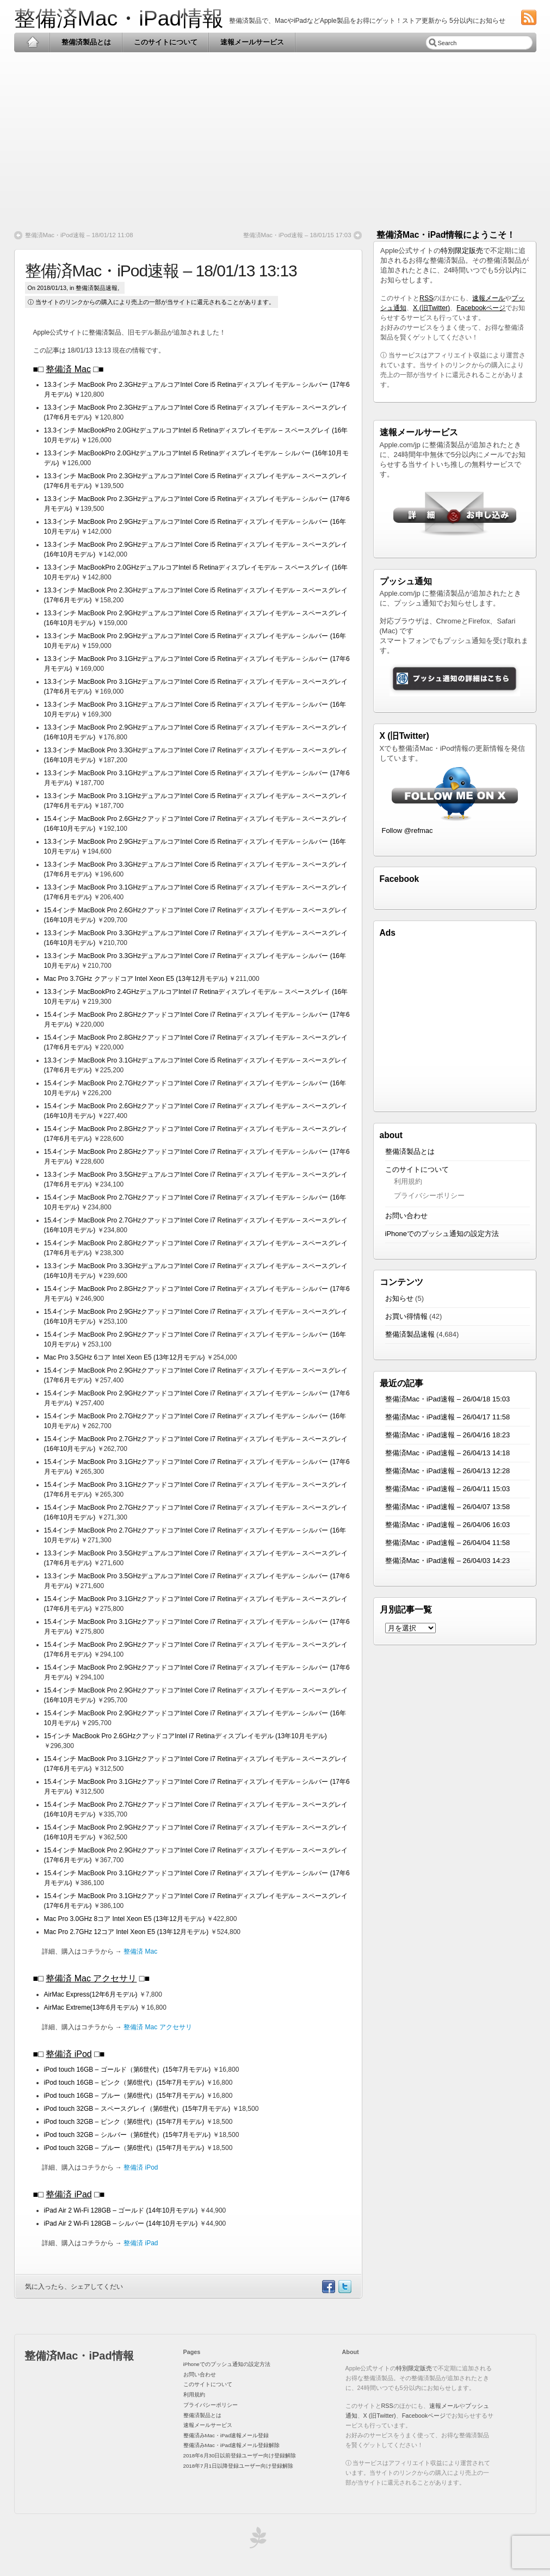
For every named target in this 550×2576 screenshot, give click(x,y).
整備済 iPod (68, 2054)
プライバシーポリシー (429, 1195)
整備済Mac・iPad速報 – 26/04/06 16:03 (447, 1525)
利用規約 (408, 1181)
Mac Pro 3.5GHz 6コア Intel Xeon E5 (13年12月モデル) (124, 1357)
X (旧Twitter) (431, 308)
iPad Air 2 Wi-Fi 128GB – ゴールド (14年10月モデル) (121, 2210)
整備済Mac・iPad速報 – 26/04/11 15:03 (447, 1489)
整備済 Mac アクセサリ (91, 1978)
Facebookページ (480, 308)
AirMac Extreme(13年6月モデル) (91, 2007)
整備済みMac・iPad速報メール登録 (226, 2435)
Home (32, 42)
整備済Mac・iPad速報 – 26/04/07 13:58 (447, 1507)
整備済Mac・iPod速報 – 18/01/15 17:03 (297, 235)
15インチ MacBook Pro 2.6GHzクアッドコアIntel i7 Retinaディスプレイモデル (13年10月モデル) (185, 1736)
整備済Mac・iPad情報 (119, 18)
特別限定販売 (462, 250)
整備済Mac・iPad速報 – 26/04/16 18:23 (447, 1435)
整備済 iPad (68, 2194)
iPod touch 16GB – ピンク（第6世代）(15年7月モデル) (124, 2082)
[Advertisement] (275, 137)
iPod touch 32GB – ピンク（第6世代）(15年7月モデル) (124, 2122)
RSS (426, 298)
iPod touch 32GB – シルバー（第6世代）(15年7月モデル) (127, 2135)
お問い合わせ (406, 1216)
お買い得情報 (406, 1316)
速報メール (488, 298)
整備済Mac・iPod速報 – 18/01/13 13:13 (161, 271)
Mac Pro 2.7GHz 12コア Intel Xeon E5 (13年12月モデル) (126, 1932)
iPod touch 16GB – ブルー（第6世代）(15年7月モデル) (124, 2095)
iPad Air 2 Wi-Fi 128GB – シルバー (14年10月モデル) (121, 2223)
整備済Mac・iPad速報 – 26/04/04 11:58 (447, 1543)
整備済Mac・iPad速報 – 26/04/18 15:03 (447, 1399)
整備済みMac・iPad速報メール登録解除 (231, 2445)
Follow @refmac (407, 830)
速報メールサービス (252, 42)
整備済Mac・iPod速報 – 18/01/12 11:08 (79, 235)
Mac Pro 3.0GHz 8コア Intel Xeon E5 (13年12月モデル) (124, 1919)
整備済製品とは (86, 42)
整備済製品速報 (97, 288)
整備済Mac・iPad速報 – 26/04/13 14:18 (447, 1453)
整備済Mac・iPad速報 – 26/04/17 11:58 (447, 1417)
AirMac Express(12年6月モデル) (91, 1994)
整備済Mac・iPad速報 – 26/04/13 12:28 (447, 1471)
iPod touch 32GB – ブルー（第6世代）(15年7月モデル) (124, 2148)
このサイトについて (165, 42)
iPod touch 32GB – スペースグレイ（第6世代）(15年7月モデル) (137, 2108)
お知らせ (399, 1298)
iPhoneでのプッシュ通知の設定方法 (442, 1234)
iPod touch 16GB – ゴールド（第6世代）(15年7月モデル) (127, 2069)
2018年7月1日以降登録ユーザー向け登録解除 (238, 2466)
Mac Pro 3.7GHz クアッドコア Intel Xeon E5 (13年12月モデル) (135, 979)
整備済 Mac (68, 369)
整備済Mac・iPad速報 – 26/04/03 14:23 (447, 1560)
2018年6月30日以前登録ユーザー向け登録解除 (239, 2455)
